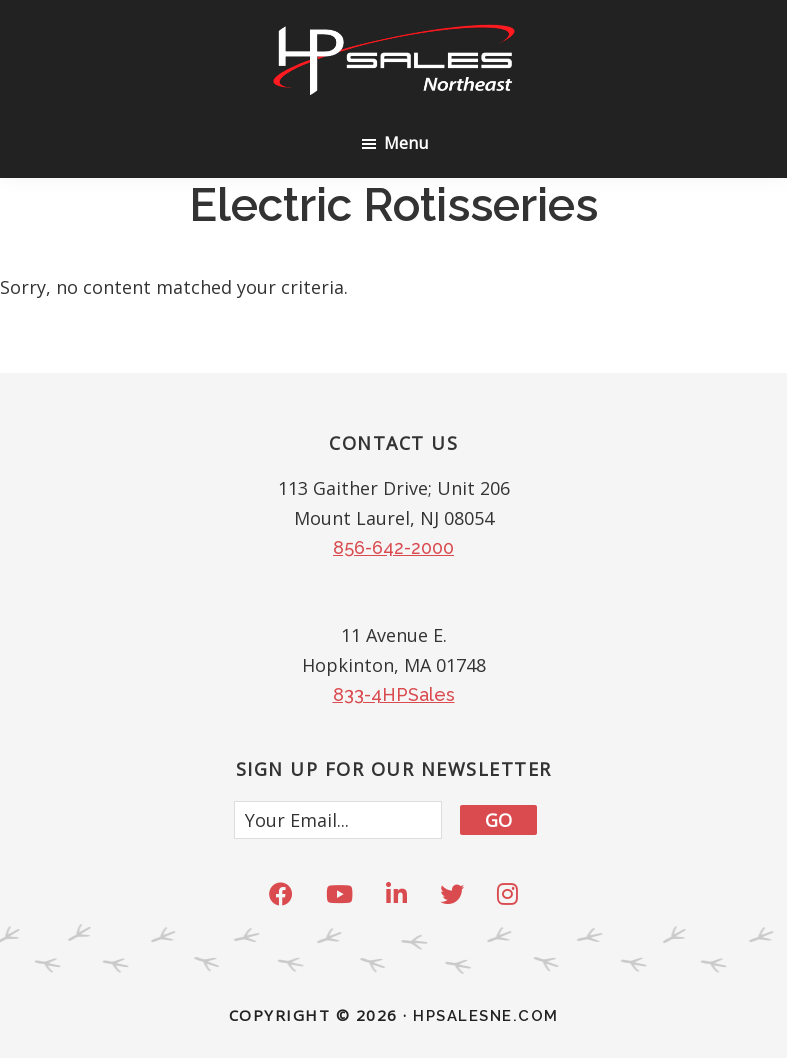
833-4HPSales (394, 694)
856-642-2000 (393, 547)
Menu (406, 143)
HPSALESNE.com (486, 1016)
